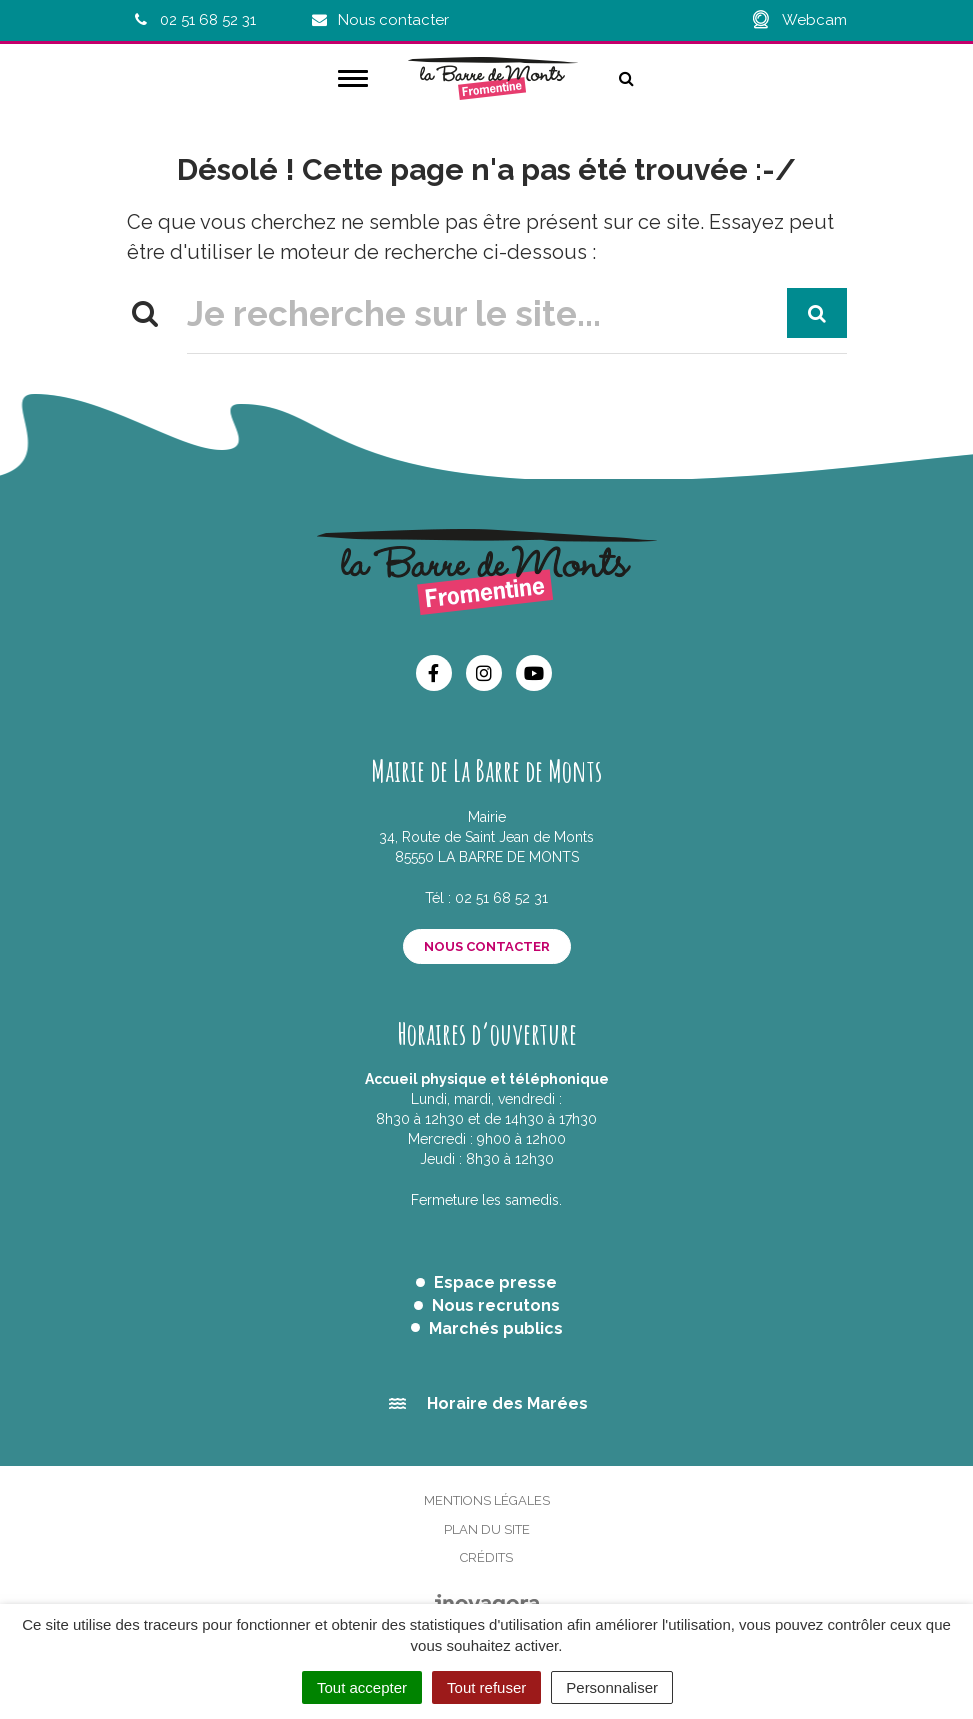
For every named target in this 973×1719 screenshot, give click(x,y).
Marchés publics (496, 1328)
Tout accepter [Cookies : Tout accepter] (362, 1687)
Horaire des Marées (507, 1403)
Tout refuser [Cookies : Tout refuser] (486, 1687)
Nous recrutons (496, 1305)
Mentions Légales (487, 1500)
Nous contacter (487, 946)
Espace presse (495, 1282)
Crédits (486, 1557)
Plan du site (487, 1529)
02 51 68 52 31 (501, 898)
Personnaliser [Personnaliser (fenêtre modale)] (612, 1687)
